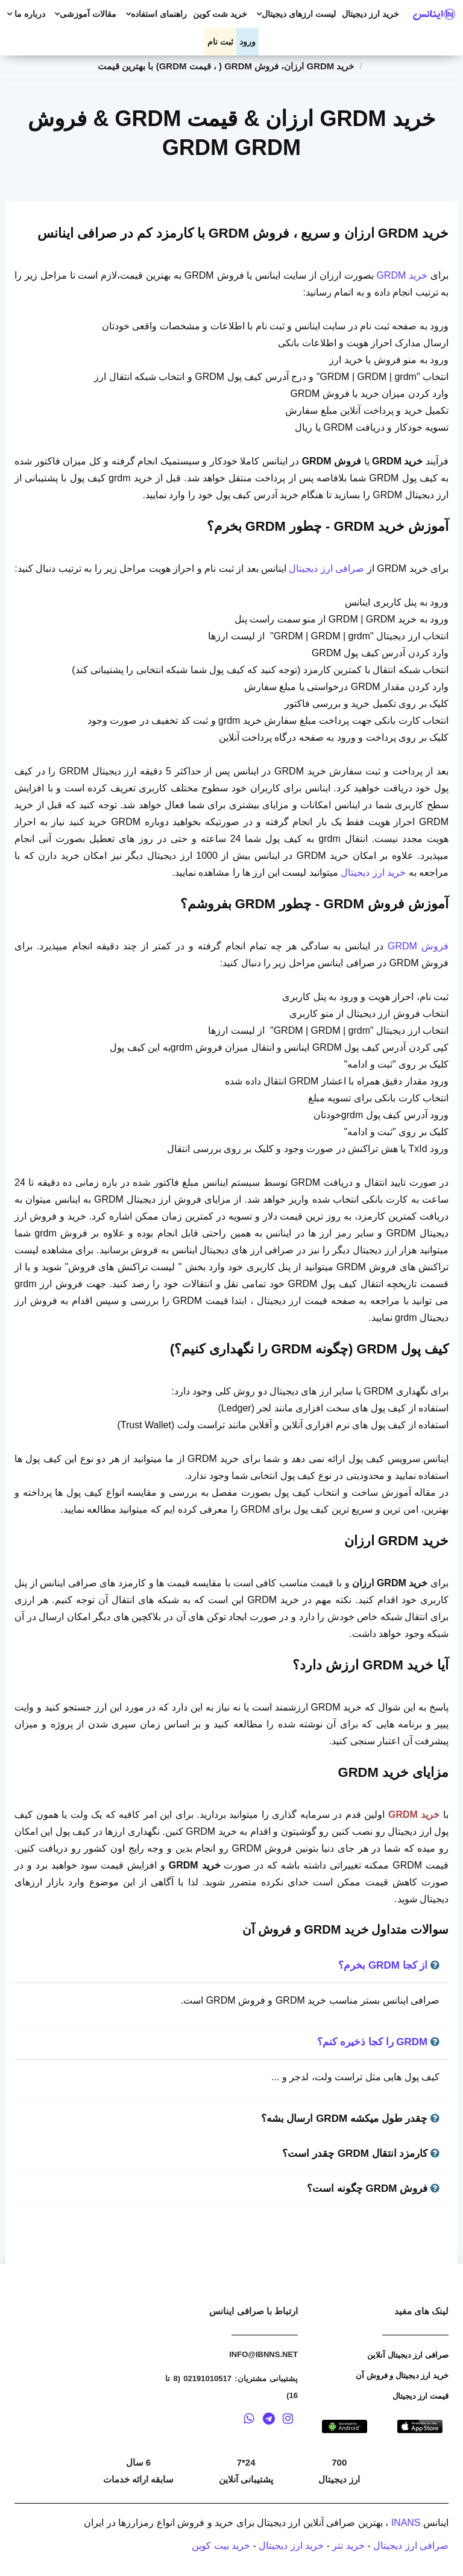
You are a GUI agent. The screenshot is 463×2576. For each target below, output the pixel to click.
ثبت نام (220, 41)
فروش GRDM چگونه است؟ (373, 2188)
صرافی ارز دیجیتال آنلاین (408, 2354)
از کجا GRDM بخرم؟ (388, 1965)
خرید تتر (348, 2545)
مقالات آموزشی (83, 14)
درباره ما (24, 14)
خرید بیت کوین (221, 2545)
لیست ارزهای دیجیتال (294, 14)
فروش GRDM (418, 946)
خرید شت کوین (220, 14)
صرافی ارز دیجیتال (326, 568)
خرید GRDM (401, 275)
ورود (247, 41)
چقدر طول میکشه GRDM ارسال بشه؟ (350, 2118)
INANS (406, 2522)
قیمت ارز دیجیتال (420, 2395)
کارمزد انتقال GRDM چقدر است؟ (360, 2153)
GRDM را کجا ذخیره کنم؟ (378, 2042)
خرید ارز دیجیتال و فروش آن (402, 2375)
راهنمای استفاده (154, 14)
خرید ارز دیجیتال (370, 14)
